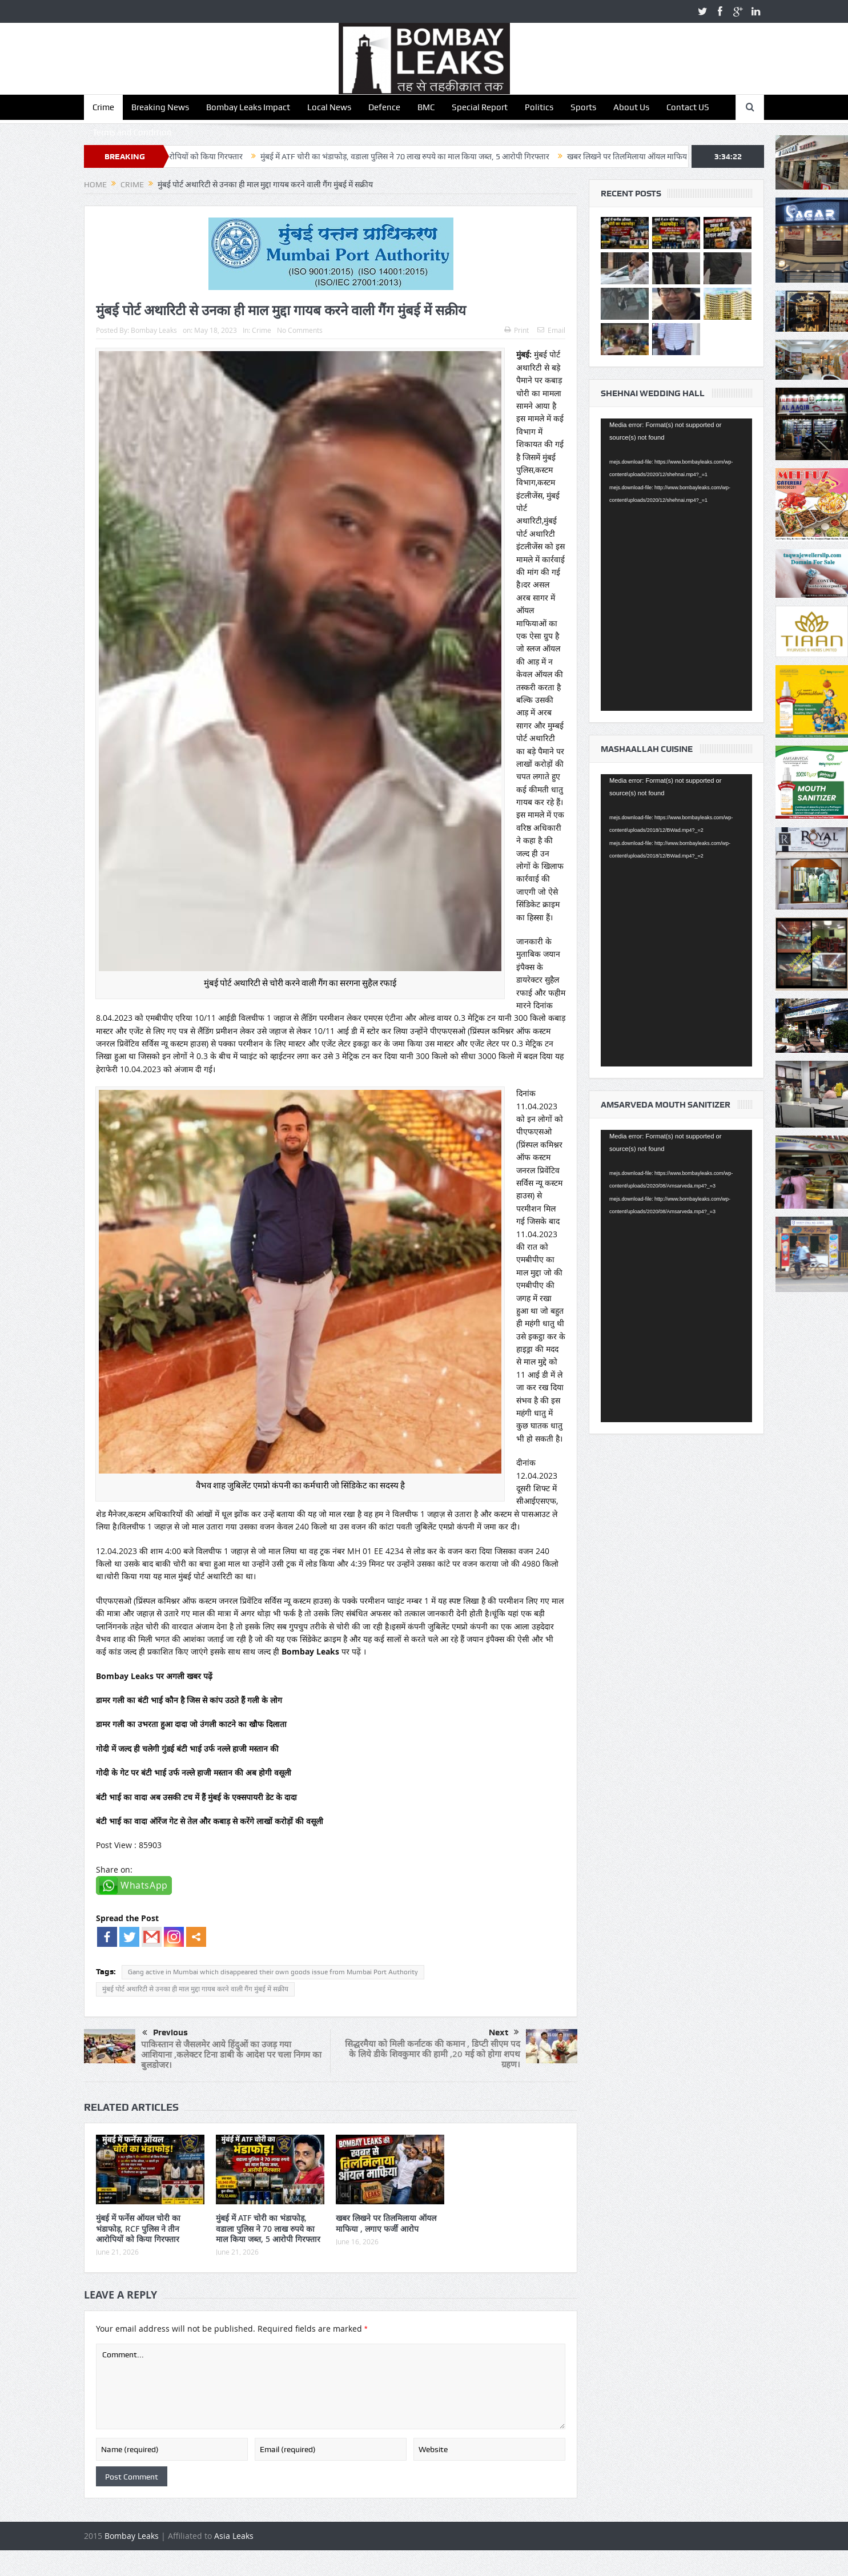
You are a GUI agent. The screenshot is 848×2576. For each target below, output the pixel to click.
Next (504, 2032)
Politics (539, 107)
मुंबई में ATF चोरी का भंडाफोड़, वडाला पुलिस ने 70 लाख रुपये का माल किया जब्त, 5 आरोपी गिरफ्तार (428, 156)
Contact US (687, 107)
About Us (631, 107)
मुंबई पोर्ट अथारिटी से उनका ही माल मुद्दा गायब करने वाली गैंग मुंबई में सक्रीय (195, 1989)
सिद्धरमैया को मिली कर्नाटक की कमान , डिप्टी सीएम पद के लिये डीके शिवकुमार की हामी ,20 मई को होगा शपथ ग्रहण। (432, 2054)
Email (551, 330)
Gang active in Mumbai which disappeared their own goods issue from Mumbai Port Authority (273, 1972)
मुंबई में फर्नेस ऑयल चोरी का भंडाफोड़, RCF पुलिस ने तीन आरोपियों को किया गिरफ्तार (138, 2228)
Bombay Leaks (154, 330)
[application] (676, 564)
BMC (426, 107)
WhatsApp (144, 1885)
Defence (384, 107)
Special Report (480, 107)
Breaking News (160, 107)
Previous (165, 2033)
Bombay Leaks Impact (248, 107)
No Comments (300, 330)
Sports (583, 107)
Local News (329, 107)
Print (516, 330)
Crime (103, 107)
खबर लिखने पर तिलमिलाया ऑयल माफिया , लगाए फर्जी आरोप (681, 156)
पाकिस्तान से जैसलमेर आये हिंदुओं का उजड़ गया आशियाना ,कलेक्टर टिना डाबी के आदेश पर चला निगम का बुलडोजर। (231, 2054)
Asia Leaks (234, 2535)
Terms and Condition (132, 132)
